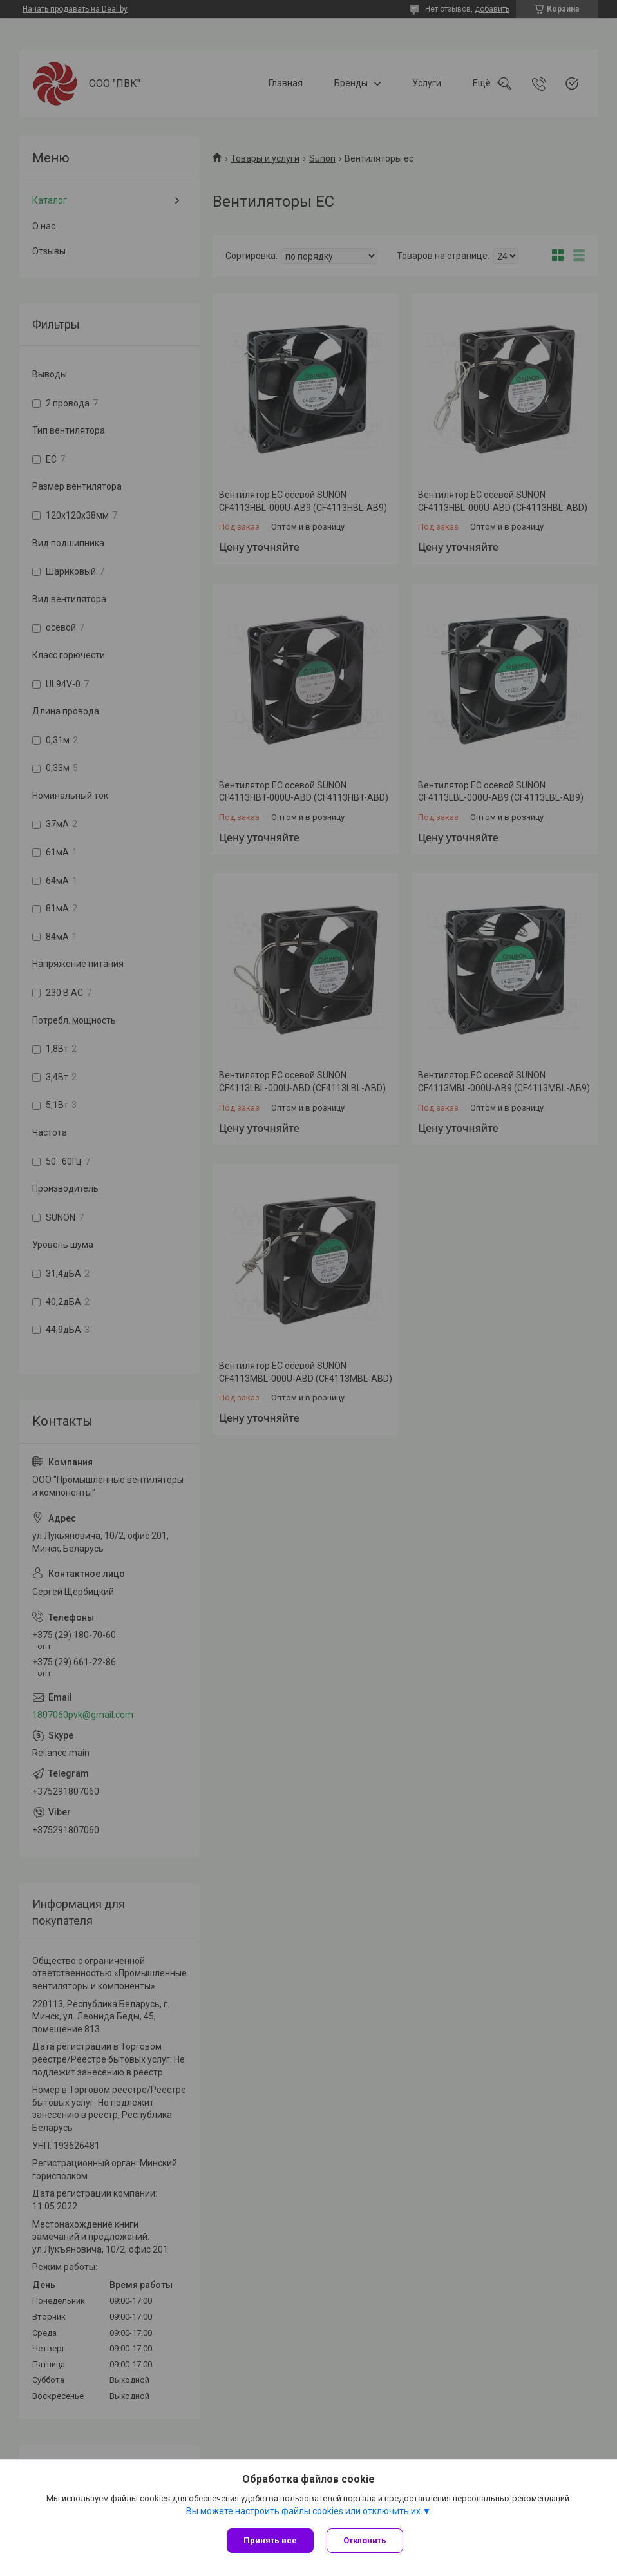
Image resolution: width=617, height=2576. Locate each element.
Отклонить (364, 2540)
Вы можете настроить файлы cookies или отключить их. (304, 2511)
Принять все (270, 2540)
